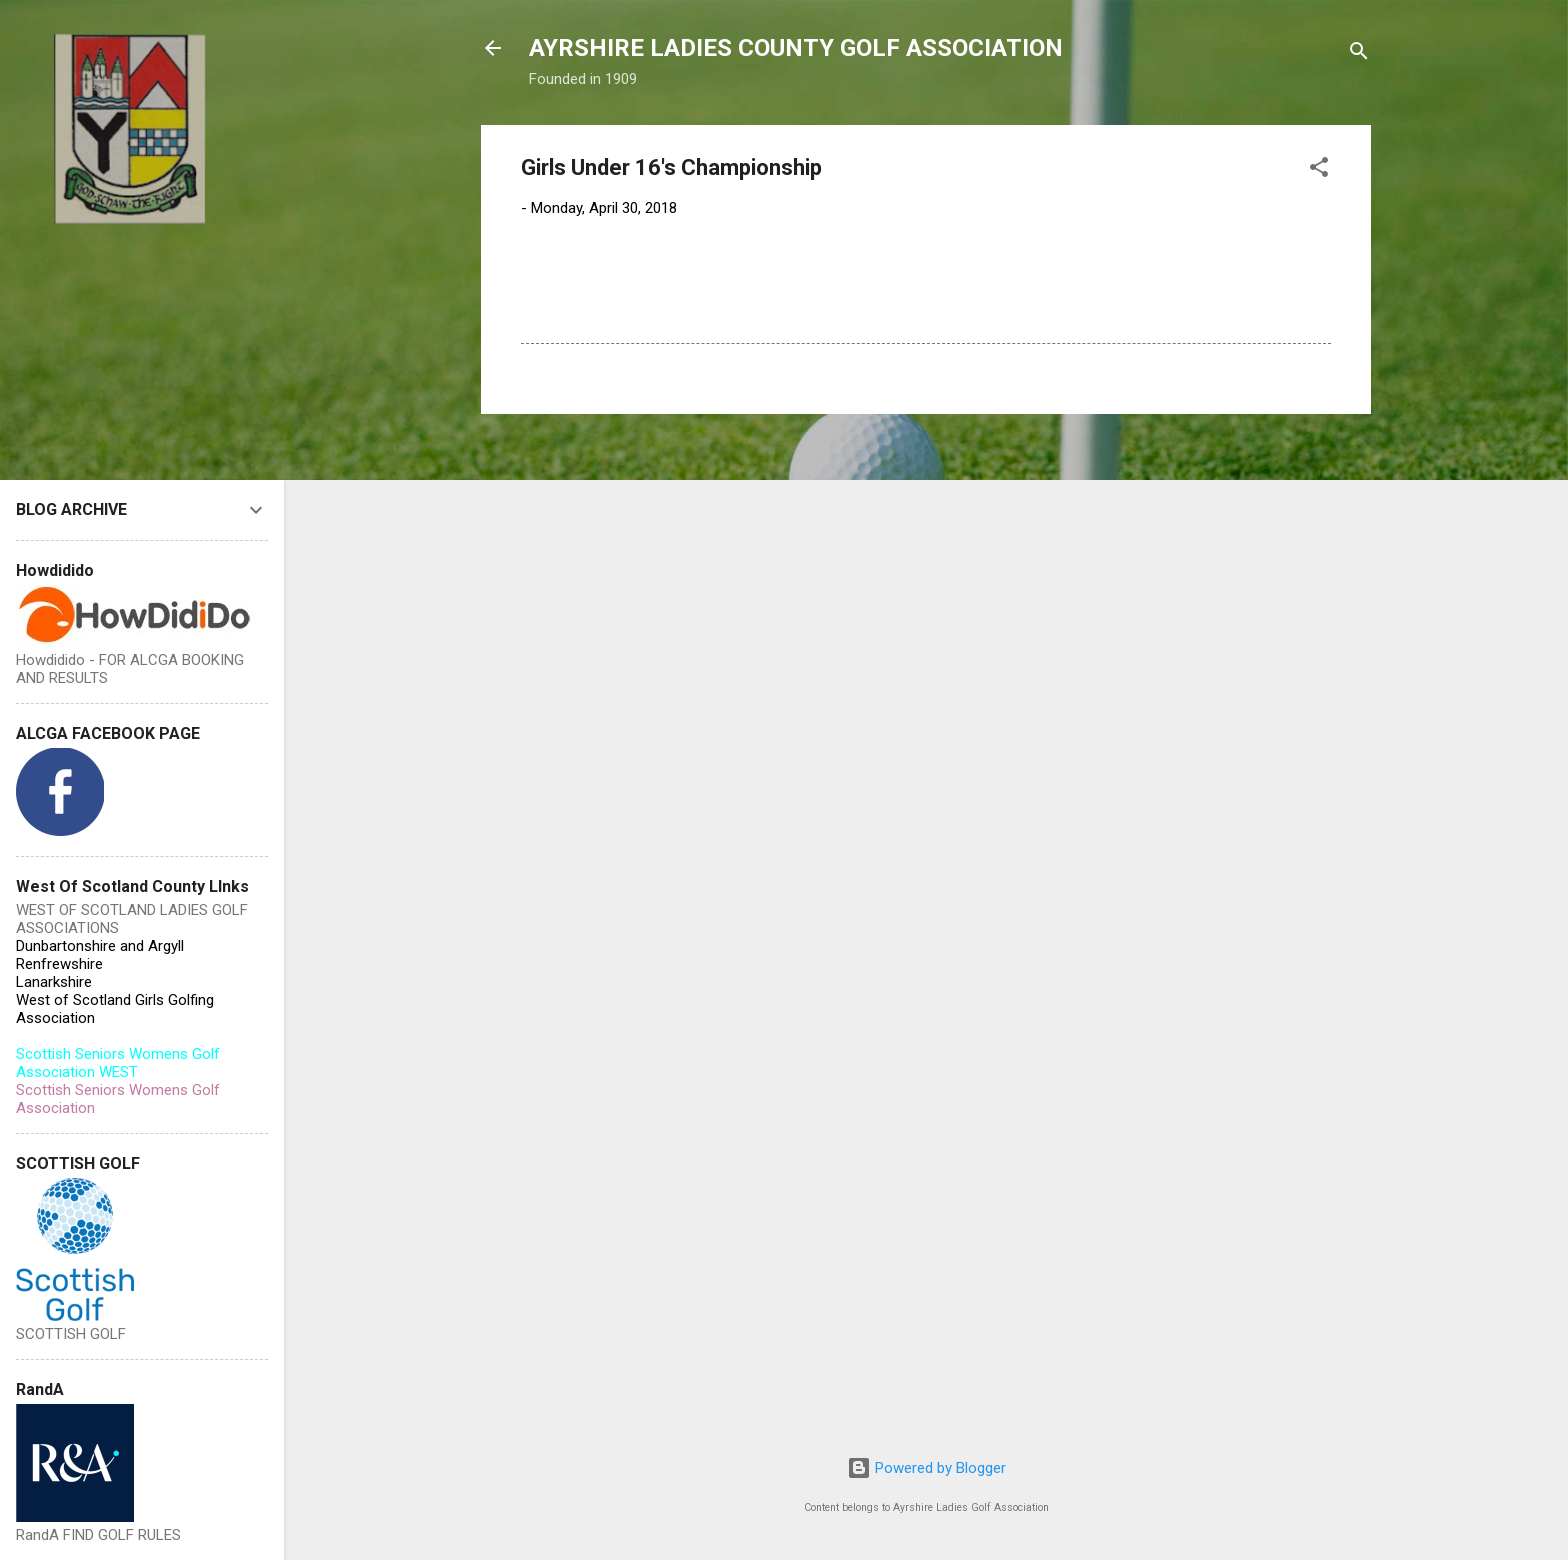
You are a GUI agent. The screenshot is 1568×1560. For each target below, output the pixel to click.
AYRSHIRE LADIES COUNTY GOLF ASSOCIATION (796, 48)
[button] (1319, 170)
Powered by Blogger (926, 1468)
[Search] (1359, 54)
